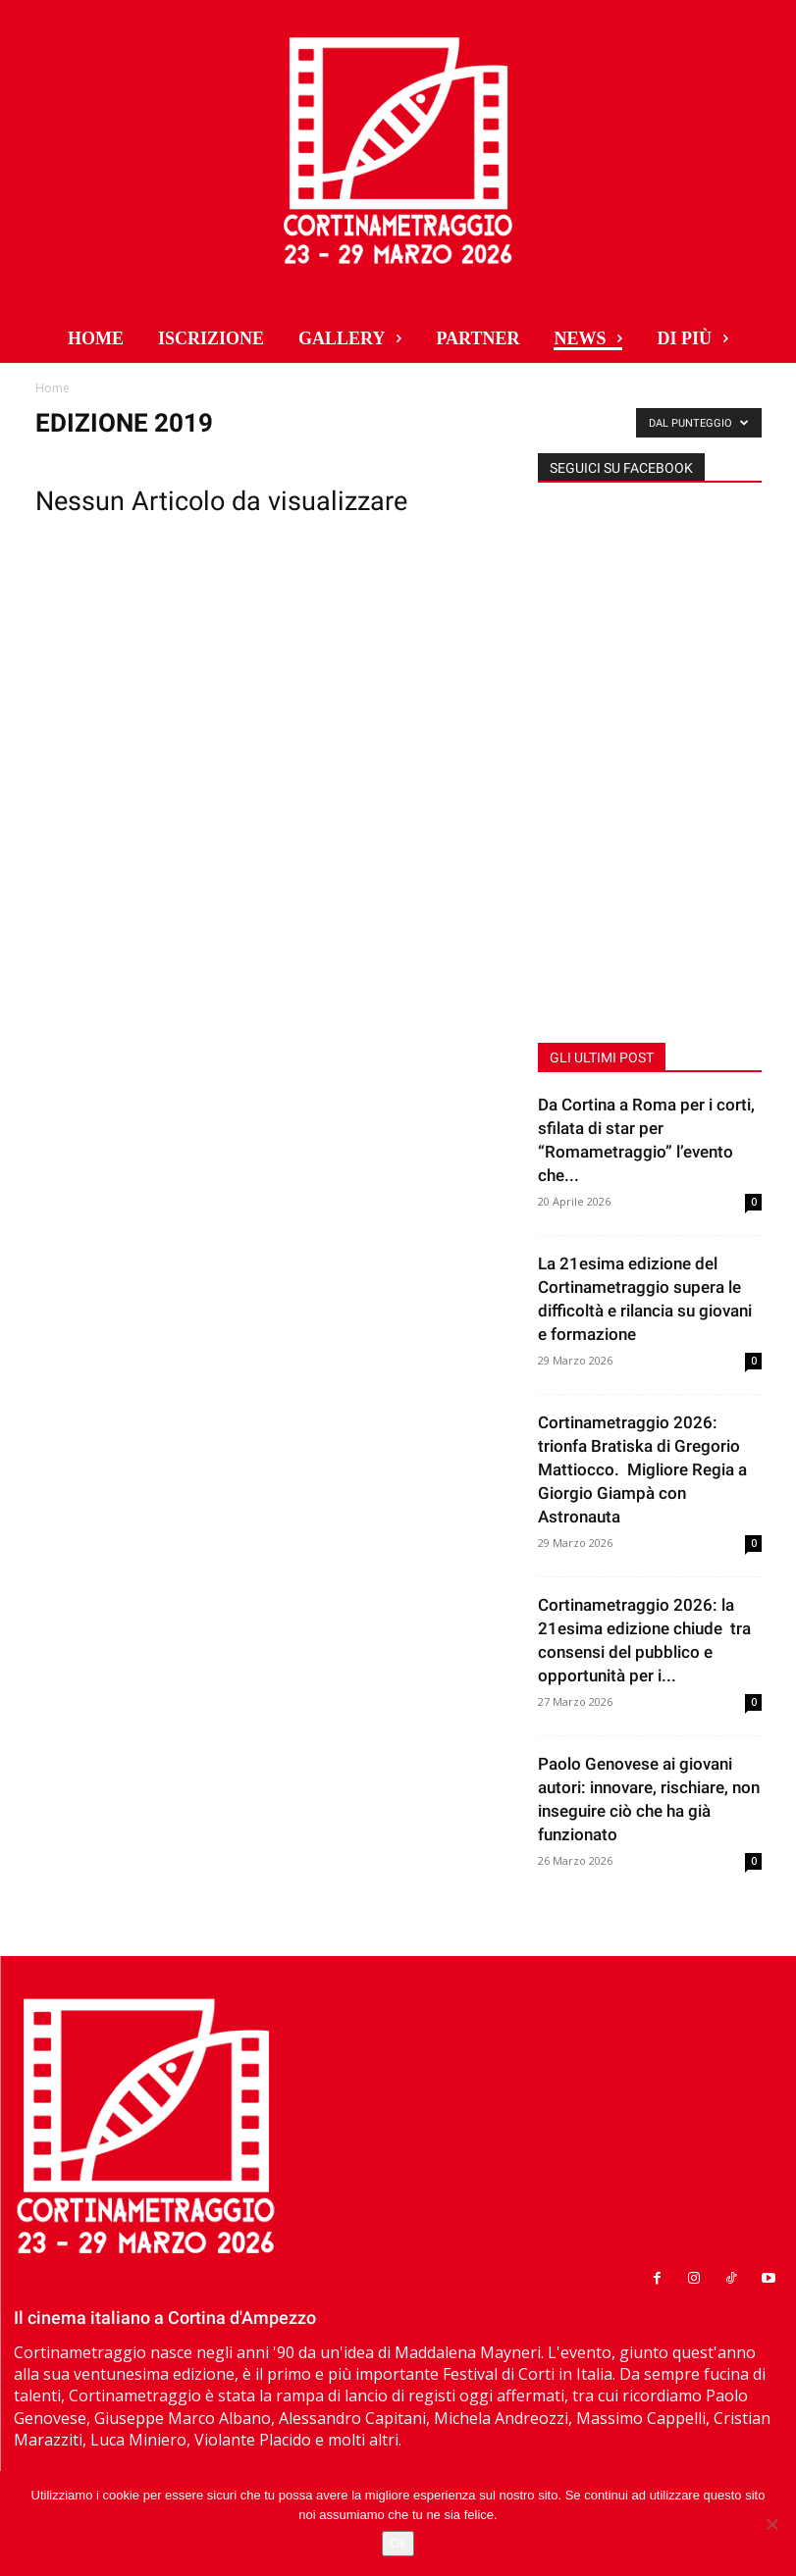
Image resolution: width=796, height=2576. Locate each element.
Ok (398, 2543)
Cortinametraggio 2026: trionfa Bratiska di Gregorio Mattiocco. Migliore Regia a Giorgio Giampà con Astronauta (642, 1469)
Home (52, 388)
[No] (771, 2524)
